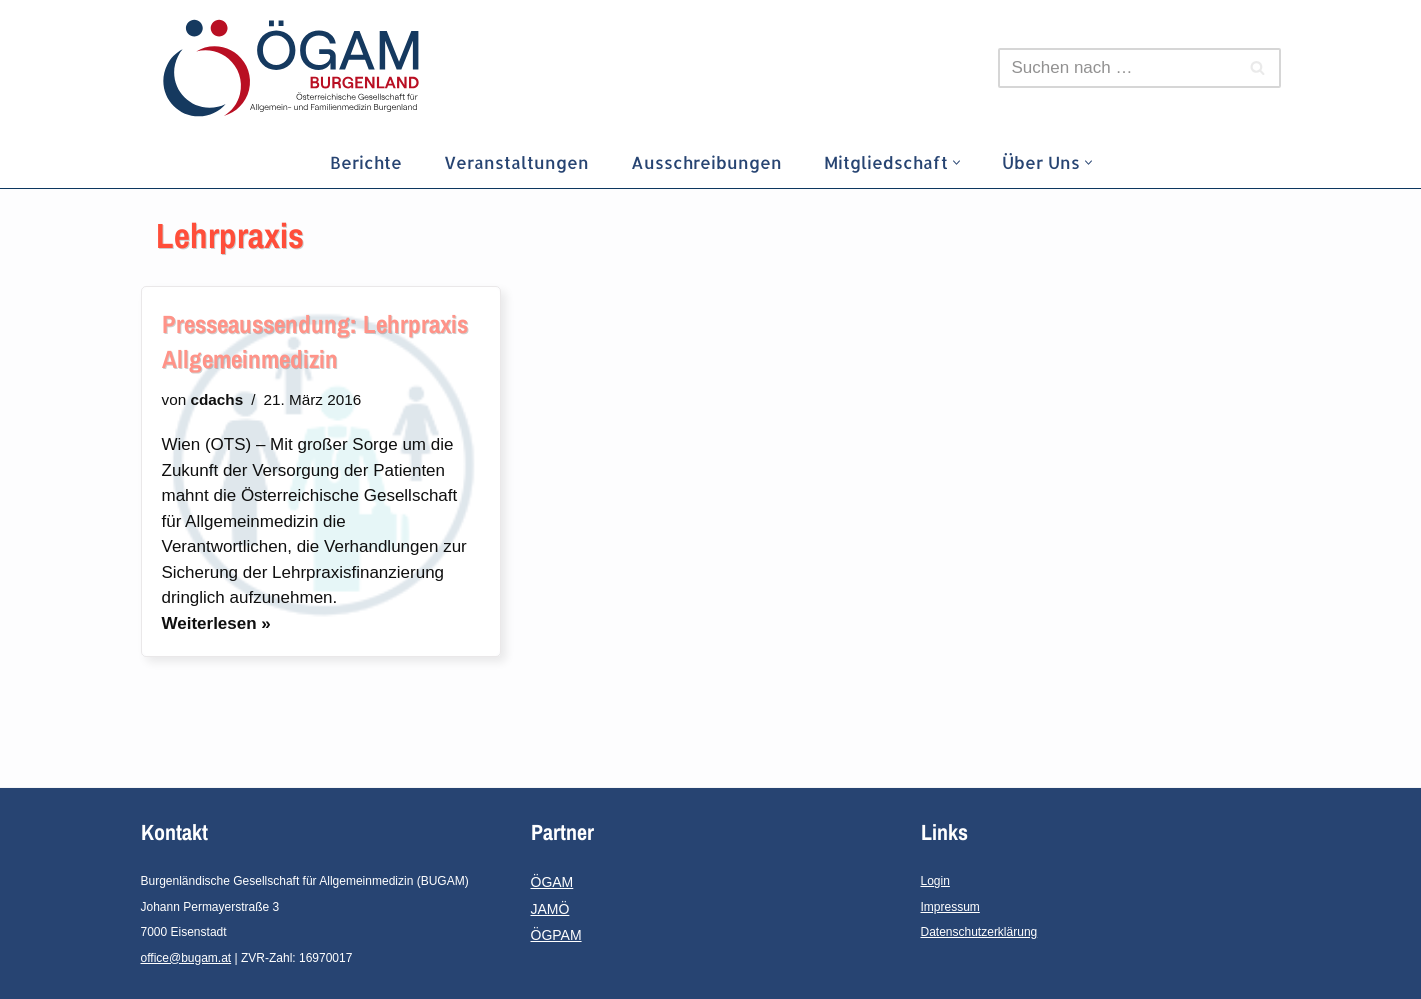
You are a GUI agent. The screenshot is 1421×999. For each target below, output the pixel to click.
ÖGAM (552, 882)
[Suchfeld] (1117, 68)
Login (935, 881)
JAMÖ (550, 909)
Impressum (950, 907)
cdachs (216, 399)
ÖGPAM (556, 935)
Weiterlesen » (216, 623)
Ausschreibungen (706, 162)
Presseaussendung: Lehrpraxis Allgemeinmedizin (315, 341)
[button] (956, 162)
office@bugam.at (186, 958)
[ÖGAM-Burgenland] (296, 68)
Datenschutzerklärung (979, 932)
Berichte (366, 162)
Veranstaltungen (516, 162)
